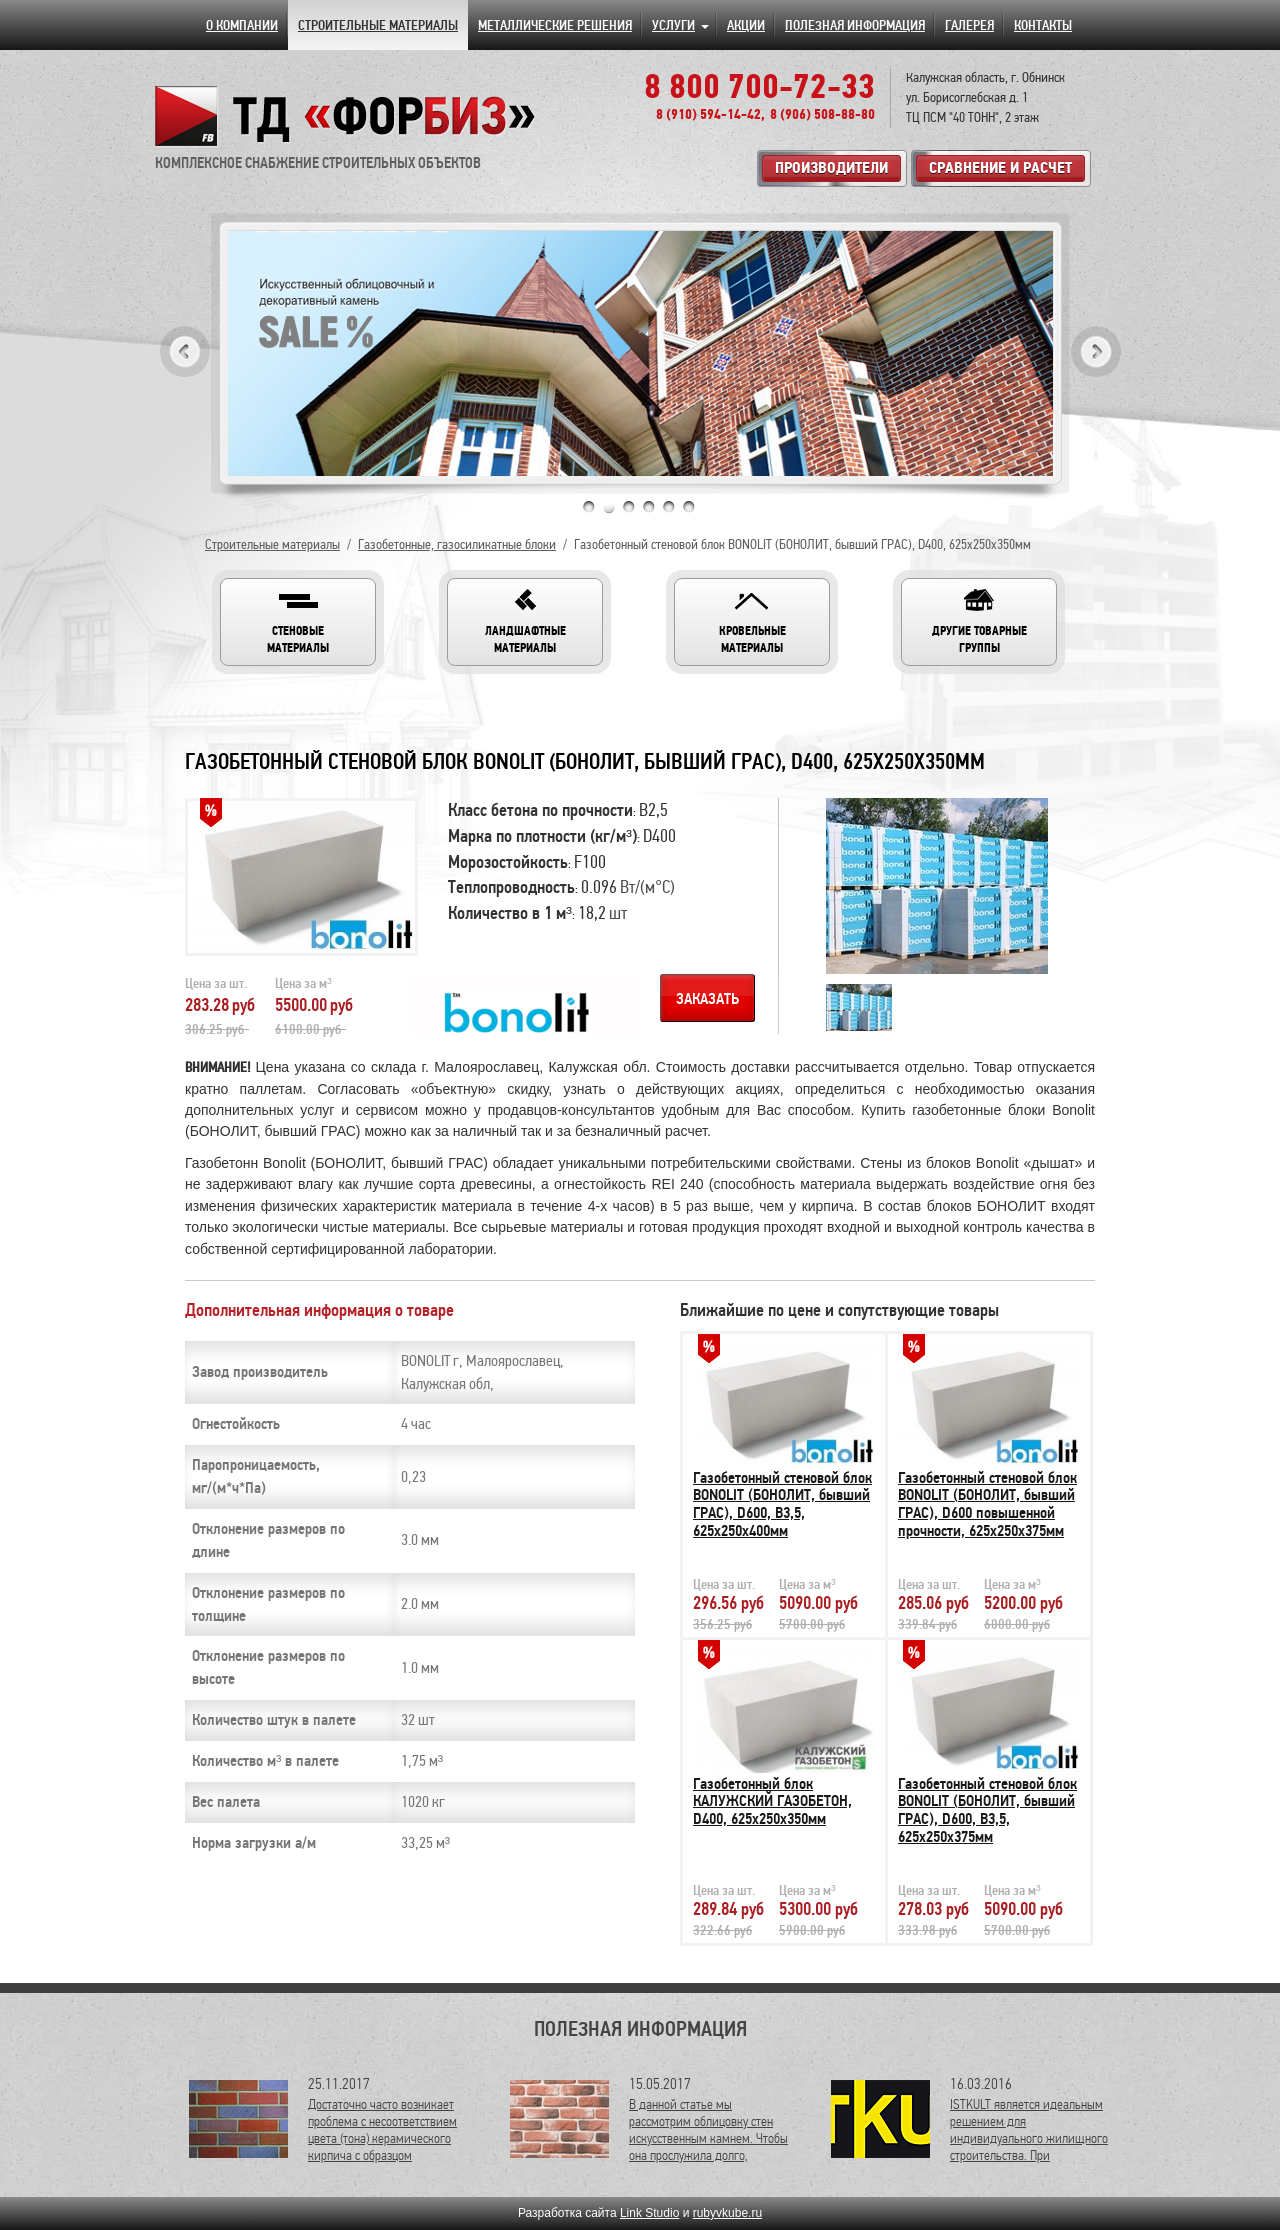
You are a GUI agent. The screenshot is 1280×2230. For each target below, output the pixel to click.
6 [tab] (689, 507)
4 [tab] (649, 507)
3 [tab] (629, 507)
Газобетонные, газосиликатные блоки (457, 544)
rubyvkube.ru (727, 2213)
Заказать (707, 999)
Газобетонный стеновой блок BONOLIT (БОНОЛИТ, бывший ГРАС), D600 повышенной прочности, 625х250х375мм (987, 1504)
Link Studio (649, 2213)
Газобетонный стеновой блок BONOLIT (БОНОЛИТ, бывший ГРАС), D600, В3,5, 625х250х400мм (782, 1504)
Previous (185, 351)
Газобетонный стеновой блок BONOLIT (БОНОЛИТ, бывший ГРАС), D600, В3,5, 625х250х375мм (987, 1810)
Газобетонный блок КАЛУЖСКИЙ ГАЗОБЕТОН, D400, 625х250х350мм (772, 1801)
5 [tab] (669, 507)
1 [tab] (589, 507)
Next (1096, 351)
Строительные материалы (272, 544)
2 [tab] (609, 507)
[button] (298, 622)
